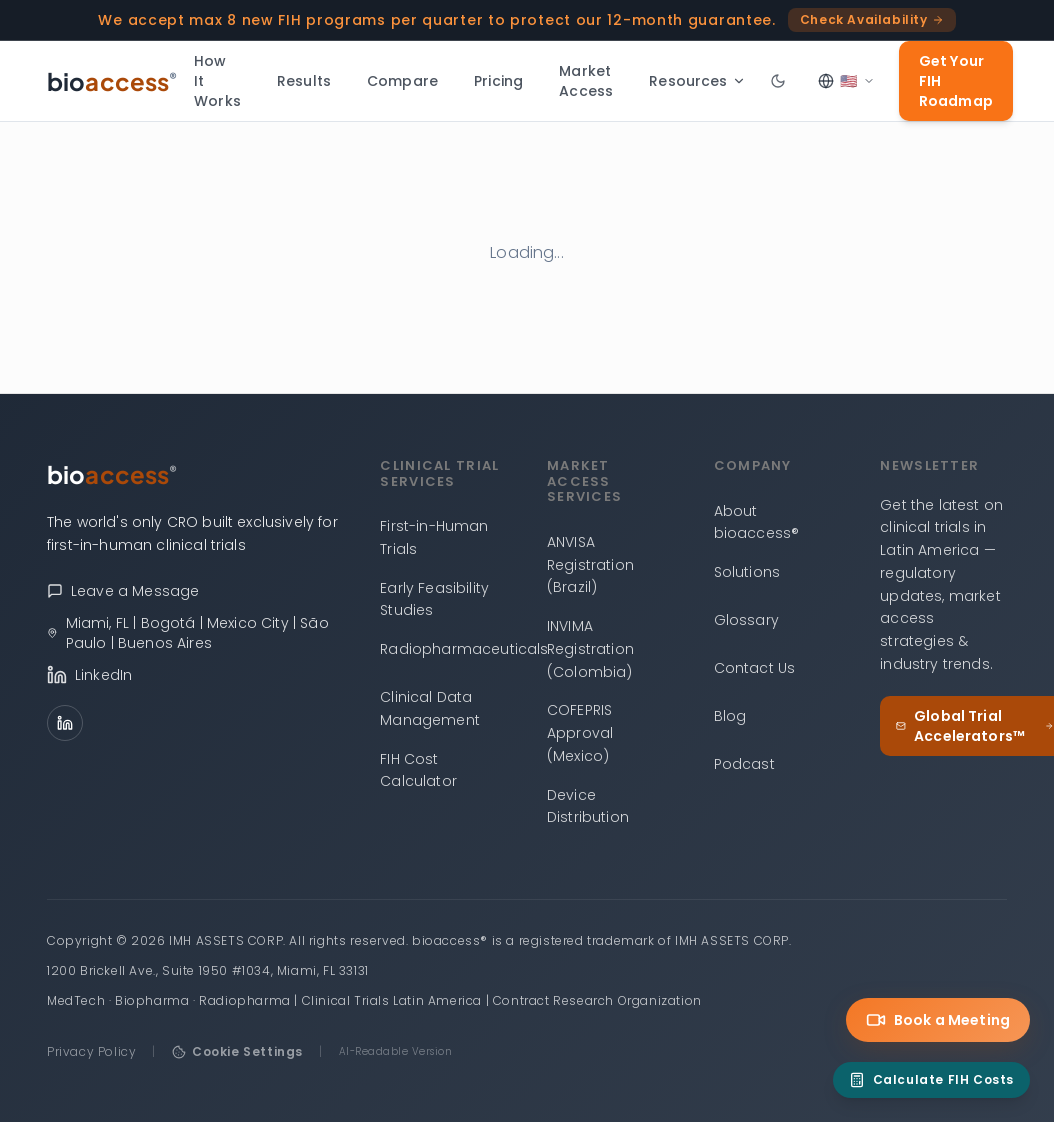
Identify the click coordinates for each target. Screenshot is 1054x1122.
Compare (402, 81)
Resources (697, 81)
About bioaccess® (757, 522)
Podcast (744, 764)
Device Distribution (588, 806)
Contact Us (755, 668)
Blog (730, 716)
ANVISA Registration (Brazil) (590, 565)
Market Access (586, 81)
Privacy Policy (91, 1051)
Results (304, 81)
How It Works (217, 81)
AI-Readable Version (396, 1051)
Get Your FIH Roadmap (956, 81)
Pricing (498, 81)
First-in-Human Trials (434, 537)
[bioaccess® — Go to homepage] (112, 81)
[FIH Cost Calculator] (931, 1080)
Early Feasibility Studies (434, 599)
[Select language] (846, 81)
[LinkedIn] (65, 723)
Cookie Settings (237, 1051)
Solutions (747, 572)
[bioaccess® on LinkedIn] (193, 675)
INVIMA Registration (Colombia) (590, 649)
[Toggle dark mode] (778, 81)
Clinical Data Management (430, 708)
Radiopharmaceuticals (464, 649)
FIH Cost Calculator (418, 770)
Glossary (746, 620)
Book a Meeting (938, 1020)
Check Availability (872, 19)
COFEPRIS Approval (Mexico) (580, 733)
